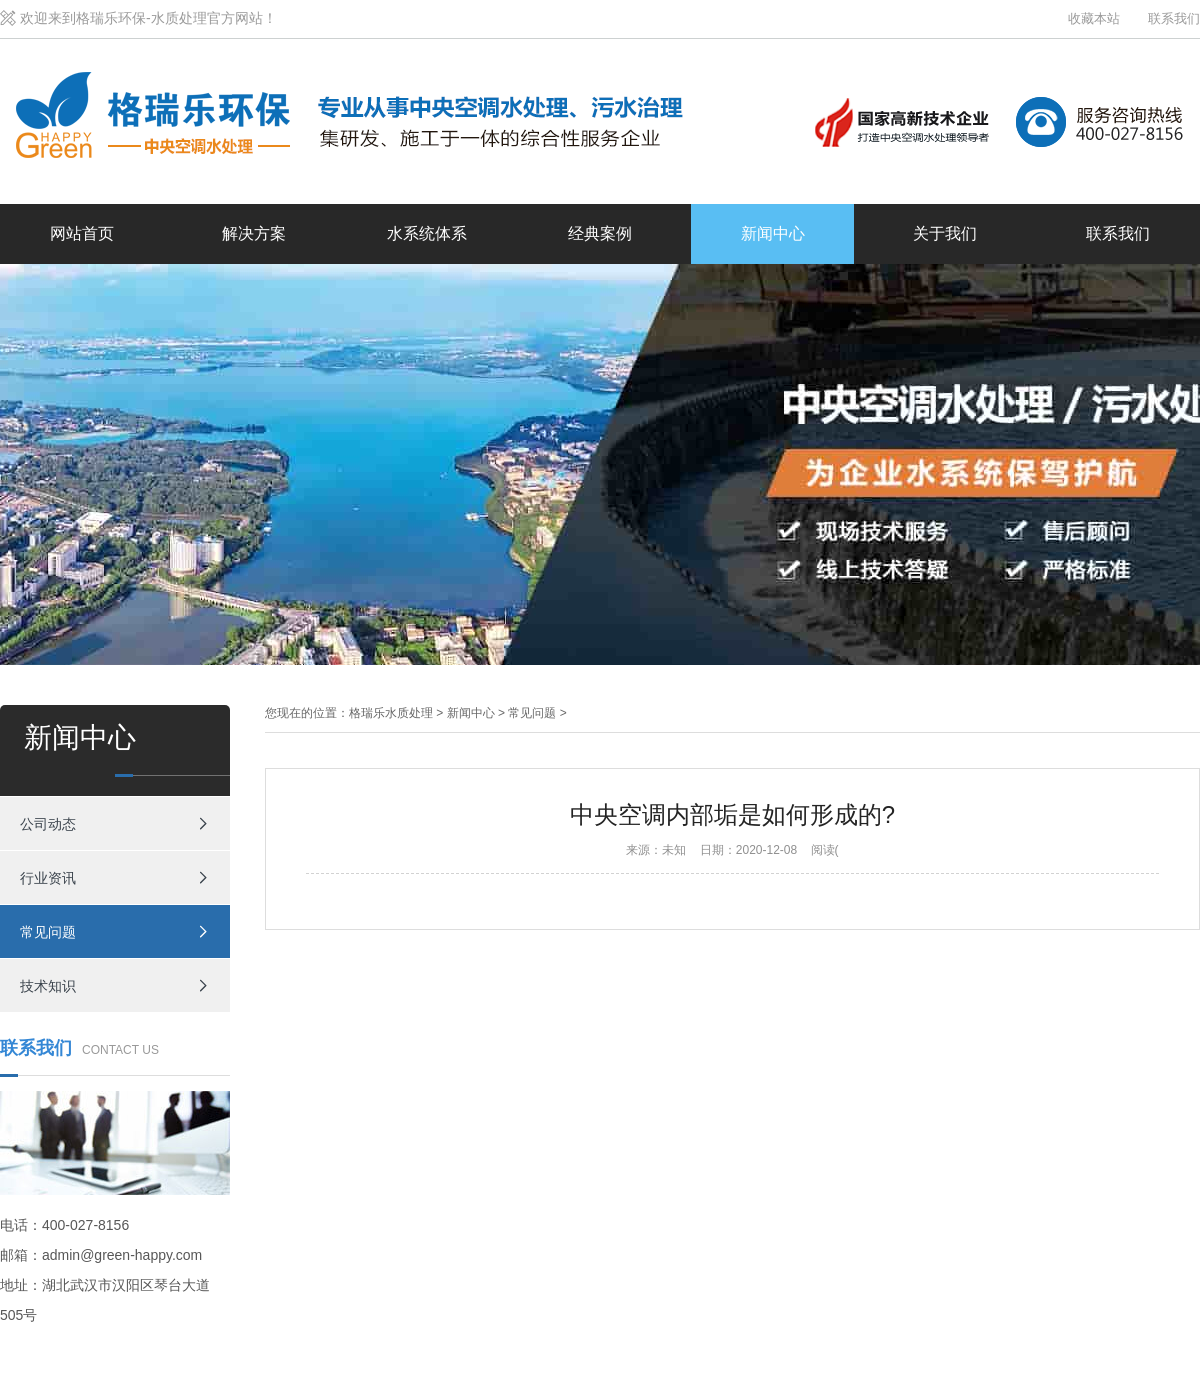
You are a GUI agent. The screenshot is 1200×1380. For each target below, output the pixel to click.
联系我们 (1174, 18)
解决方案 (254, 233)
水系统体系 (427, 233)
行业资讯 (48, 878)
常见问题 (48, 932)
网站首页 (82, 233)
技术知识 (48, 986)
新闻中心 (773, 233)
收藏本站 (1094, 18)
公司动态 (48, 824)
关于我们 (945, 233)
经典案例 (600, 233)
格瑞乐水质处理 (391, 713)
